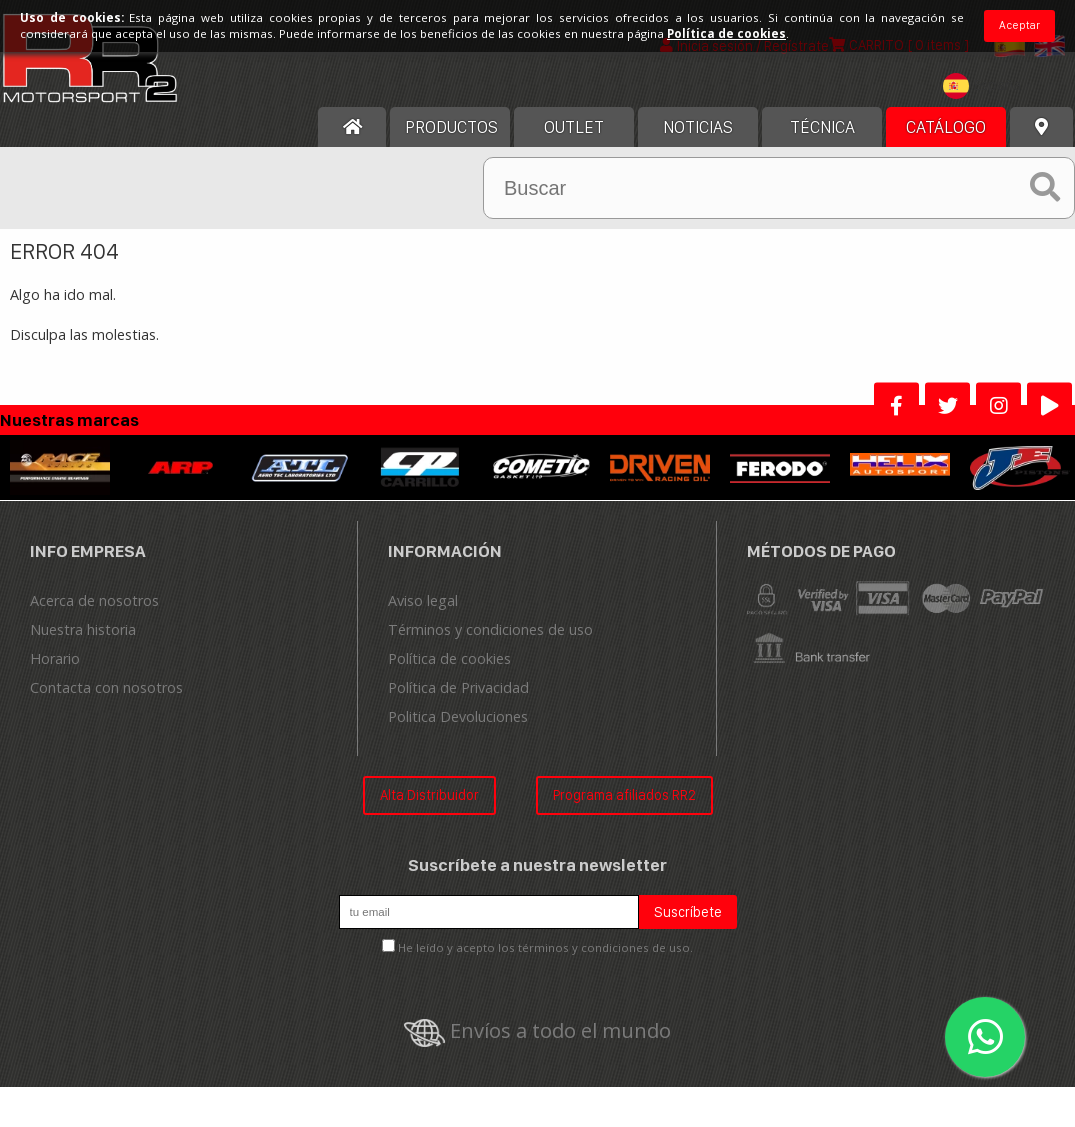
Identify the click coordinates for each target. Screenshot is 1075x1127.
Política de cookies (449, 658)
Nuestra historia (83, 629)
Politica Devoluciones (458, 716)
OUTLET (574, 127)
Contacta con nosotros (106, 687)
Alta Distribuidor (429, 794)
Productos (451, 127)
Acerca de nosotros (94, 600)
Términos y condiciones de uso (490, 629)
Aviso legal (423, 600)
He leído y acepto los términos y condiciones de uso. (545, 947)
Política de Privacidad (458, 687)
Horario (55, 658)
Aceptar (1019, 25)
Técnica (822, 127)
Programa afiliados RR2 (624, 794)
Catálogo (946, 127)
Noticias (698, 127)
